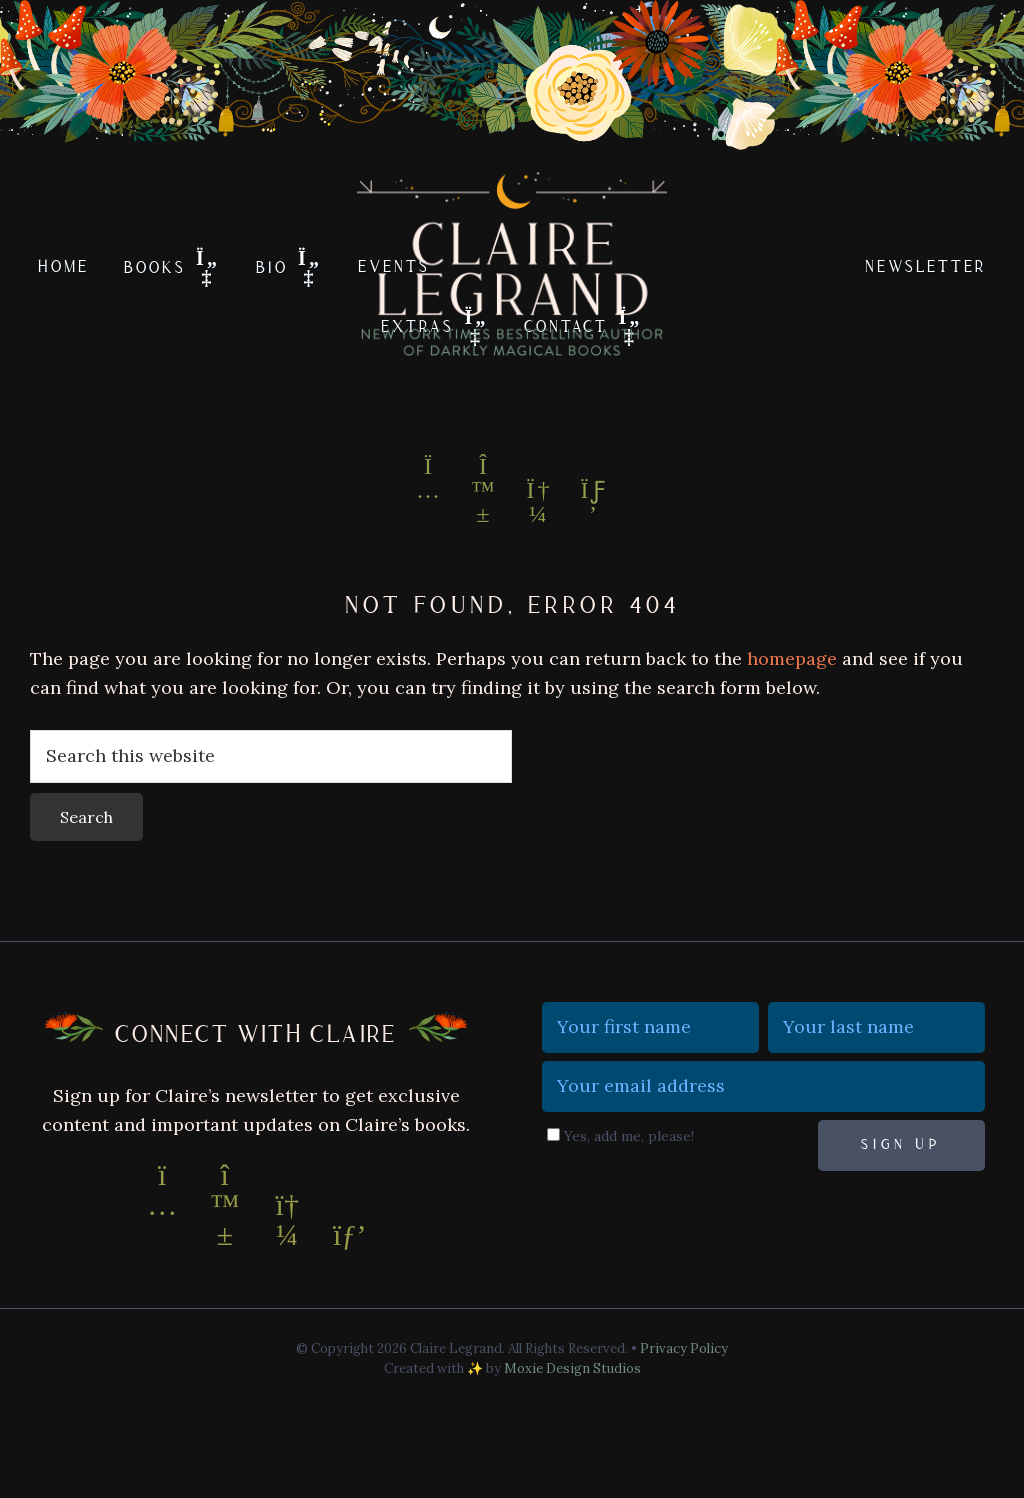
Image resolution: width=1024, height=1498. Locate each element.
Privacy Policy (684, 1348)
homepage (792, 658)
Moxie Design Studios (572, 1368)
